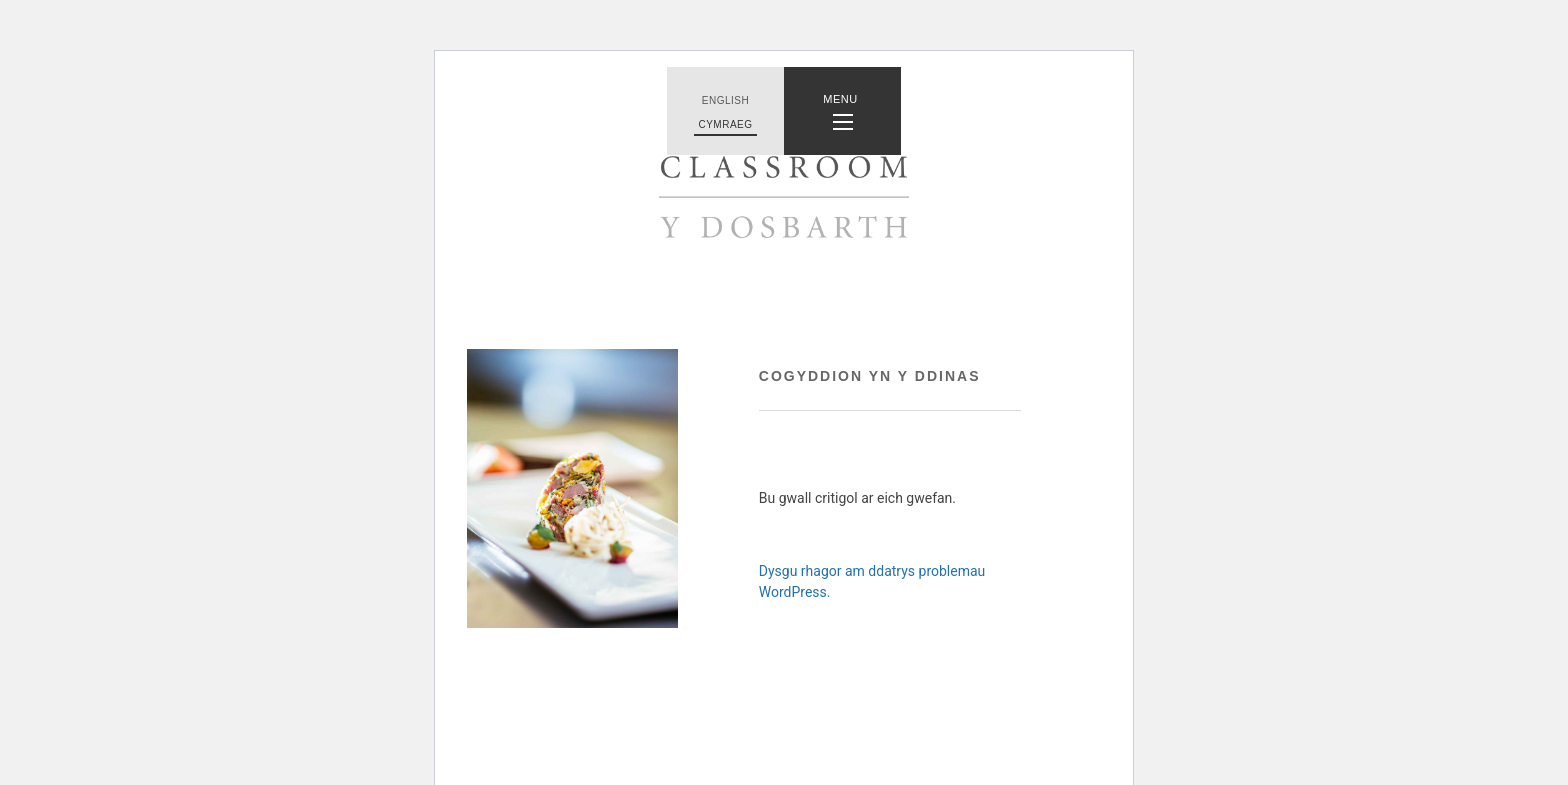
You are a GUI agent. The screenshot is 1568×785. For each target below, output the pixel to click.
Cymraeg (725, 124)
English (725, 100)
